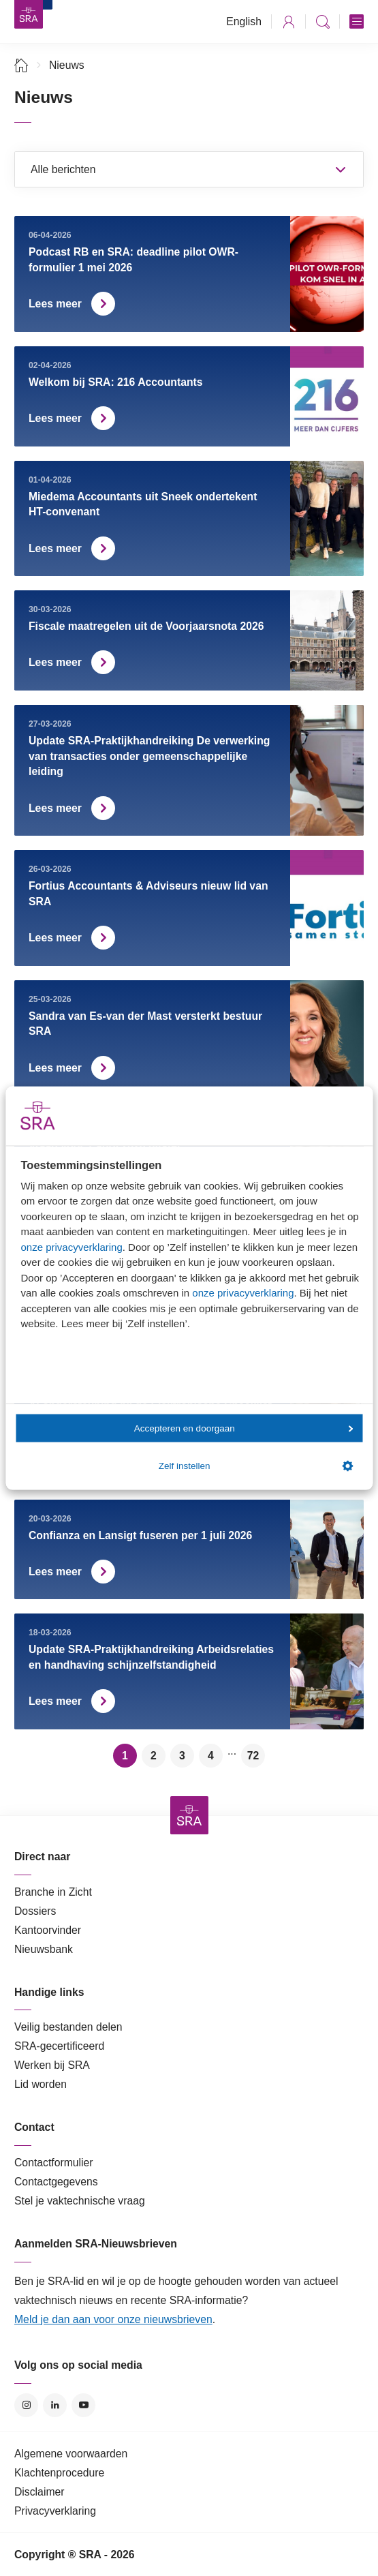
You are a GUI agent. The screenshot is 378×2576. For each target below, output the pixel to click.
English (244, 21)
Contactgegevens (56, 2181)
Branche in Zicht (53, 1892)
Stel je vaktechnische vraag (79, 2201)
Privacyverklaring (55, 2511)
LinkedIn (55, 2405)
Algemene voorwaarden (70, 2453)
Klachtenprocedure (59, 2473)
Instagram (26, 2405)
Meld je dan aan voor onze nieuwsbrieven (113, 2319)
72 (253, 1755)
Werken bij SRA (52, 2065)
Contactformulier (53, 2162)
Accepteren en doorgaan (243, 1428)
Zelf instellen (256, 1466)
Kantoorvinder (47, 1930)
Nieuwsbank (43, 1949)
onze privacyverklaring (72, 1246)
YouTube (83, 2405)
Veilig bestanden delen (68, 2027)
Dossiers (35, 1911)
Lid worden (40, 2084)
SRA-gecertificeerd (59, 2046)
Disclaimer (39, 2492)
